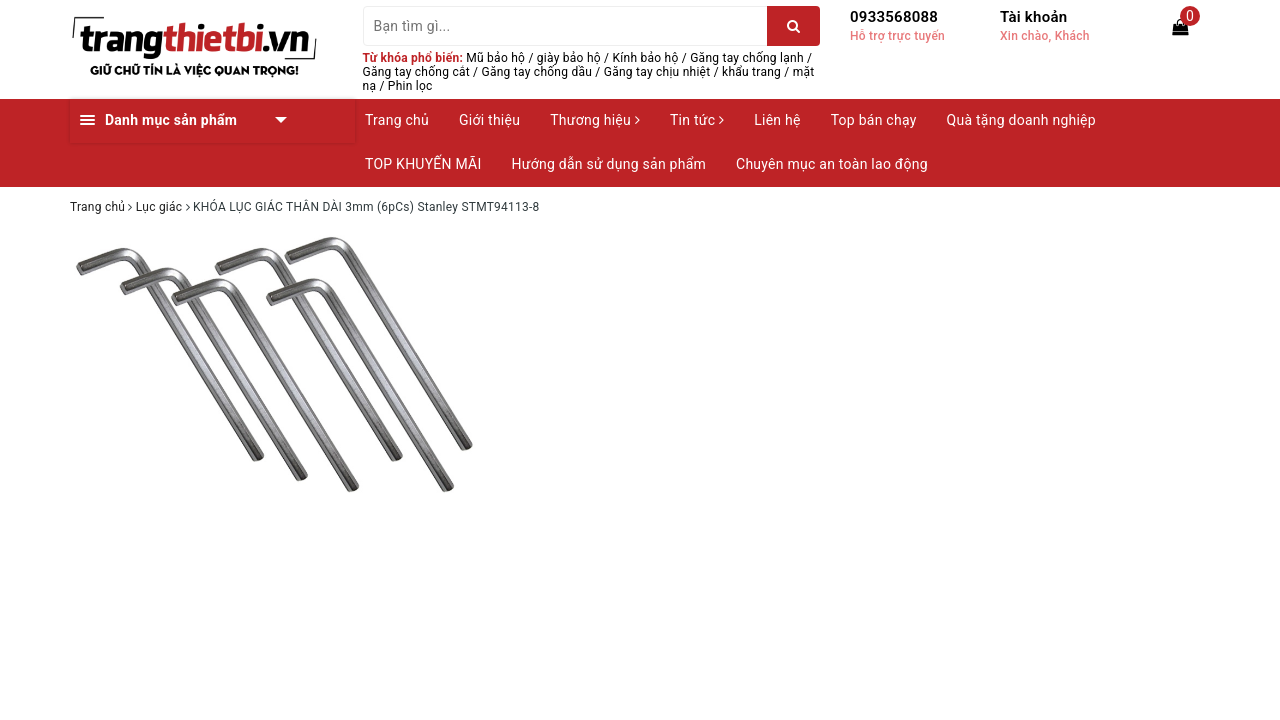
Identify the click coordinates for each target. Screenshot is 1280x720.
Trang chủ (397, 120)
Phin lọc (410, 86)
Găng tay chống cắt (416, 72)
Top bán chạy (874, 120)
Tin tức (697, 120)
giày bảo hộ (569, 58)
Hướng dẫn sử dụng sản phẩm (609, 164)
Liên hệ (777, 120)
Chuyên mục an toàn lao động (832, 164)
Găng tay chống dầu (537, 72)
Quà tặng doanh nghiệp (1021, 120)
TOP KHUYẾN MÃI (423, 164)
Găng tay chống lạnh (747, 58)
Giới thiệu (489, 120)
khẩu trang (751, 72)
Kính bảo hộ (646, 58)
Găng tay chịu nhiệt (657, 72)
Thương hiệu (595, 120)
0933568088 (894, 17)
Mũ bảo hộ (495, 58)
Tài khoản (1033, 17)
